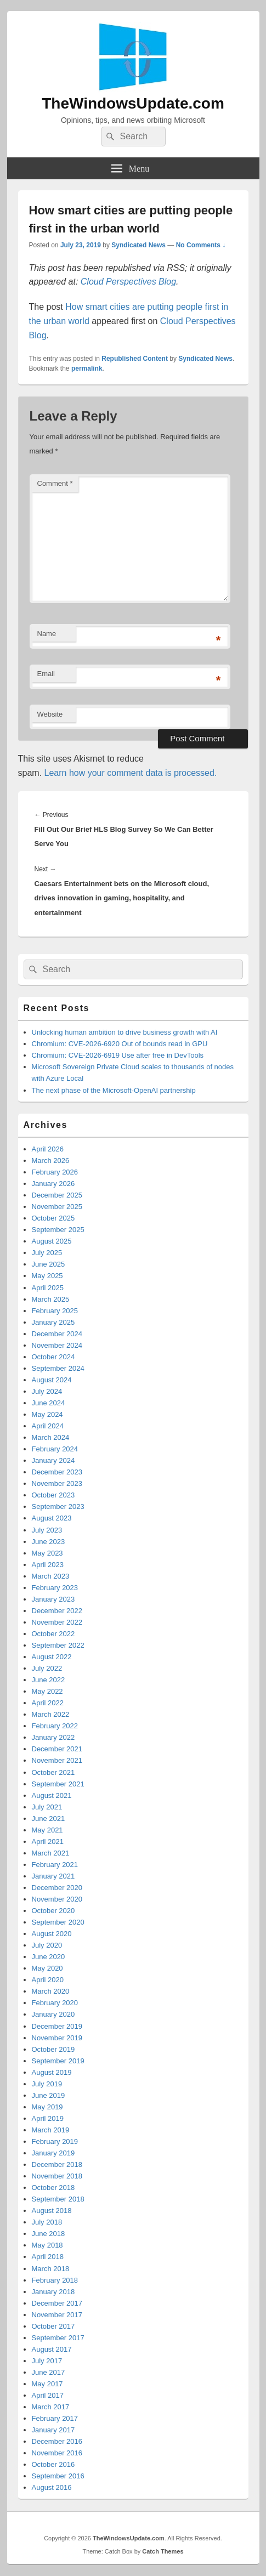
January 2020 (53, 2014)
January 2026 (53, 1183)
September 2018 (58, 2199)
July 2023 (47, 1530)
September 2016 (58, 2476)
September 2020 (58, 1922)
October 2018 (53, 2187)
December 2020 (57, 1887)
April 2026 (48, 1149)
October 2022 (53, 1634)
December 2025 (57, 1195)
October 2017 (53, 2326)
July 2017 (47, 2361)
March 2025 (51, 1299)
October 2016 (53, 2464)
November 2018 (57, 2176)
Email (46, 673)
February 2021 (55, 1864)
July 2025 (47, 1253)
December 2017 (57, 2303)
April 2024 (48, 1426)
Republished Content (134, 358)
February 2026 (55, 1172)
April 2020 (48, 1980)
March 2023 (51, 1576)
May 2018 (47, 2245)
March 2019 (51, 2130)
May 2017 (47, 2384)
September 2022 (58, 1645)
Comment (55, 483)
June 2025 (48, 1264)
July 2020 (47, 1945)
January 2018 (53, 2292)
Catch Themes (162, 2551)
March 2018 (51, 2269)
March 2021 (51, 1853)
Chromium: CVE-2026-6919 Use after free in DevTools (118, 1055)
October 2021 (53, 1772)
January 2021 (53, 1876)
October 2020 (53, 1911)
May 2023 (47, 1553)
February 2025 (55, 1311)
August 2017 (52, 2349)
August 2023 (52, 1518)
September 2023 (58, 1506)
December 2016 (57, 2441)
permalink (87, 368)
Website (50, 714)
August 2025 (52, 1241)
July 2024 (47, 1391)
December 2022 (57, 1611)
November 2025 (57, 1206)
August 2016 (52, 2487)
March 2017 (51, 2407)
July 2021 (47, 1807)
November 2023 (57, 1483)
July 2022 (47, 1668)
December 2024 (57, 1334)
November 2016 (57, 2453)
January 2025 (53, 1322)
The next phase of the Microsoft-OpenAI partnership (114, 1090)
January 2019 (53, 2153)
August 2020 (52, 1934)
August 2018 (52, 2210)
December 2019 (57, 2026)
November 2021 (57, 1760)
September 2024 (58, 1368)
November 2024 (57, 1345)
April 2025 (48, 1288)
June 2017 (48, 2372)
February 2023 (55, 1588)
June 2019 (48, 2095)
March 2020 (51, 1991)
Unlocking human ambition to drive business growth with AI (125, 1032)
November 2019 (57, 2038)
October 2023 (53, 1495)
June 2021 (48, 1818)
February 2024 (55, 1449)
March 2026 (51, 1160)
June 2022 (48, 1680)
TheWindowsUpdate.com (133, 103)
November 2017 (57, 2315)
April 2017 (48, 2395)
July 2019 (47, 2084)
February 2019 (55, 2141)
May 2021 (47, 1830)
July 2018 (47, 2222)
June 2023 (48, 1541)
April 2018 (48, 2256)
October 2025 (53, 1218)
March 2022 (51, 1714)
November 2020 (57, 1899)
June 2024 (48, 1403)
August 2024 (52, 1380)
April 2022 (48, 1703)
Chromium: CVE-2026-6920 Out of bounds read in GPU (120, 1044)
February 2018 (55, 2280)
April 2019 (48, 2118)
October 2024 (53, 1357)
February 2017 (55, 2418)
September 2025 (58, 1229)
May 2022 (47, 1691)
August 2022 (52, 1657)
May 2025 (47, 1276)
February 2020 (55, 2003)
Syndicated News (138, 245)
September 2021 (58, 1784)
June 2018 (48, 2233)
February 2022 (55, 1726)
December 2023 (57, 1472)
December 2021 (57, 1749)
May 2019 (47, 2107)
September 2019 (58, 2061)
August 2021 (52, 1795)
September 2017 (58, 2338)
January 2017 (53, 2430)
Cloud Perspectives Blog (128, 281)
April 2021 (48, 1841)
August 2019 (52, 2072)
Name (46, 633)
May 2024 (47, 1414)
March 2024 (51, 1437)
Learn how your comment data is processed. (130, 773)
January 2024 (53, 1460)
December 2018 (57, 2164)
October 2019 (53, 2049)
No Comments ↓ (201, 245)
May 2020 (47, 1968)
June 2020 (48, 1957)
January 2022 (53, 1737)
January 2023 (53, 1599)
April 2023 (48, 1565)
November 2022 (57, 1622)
